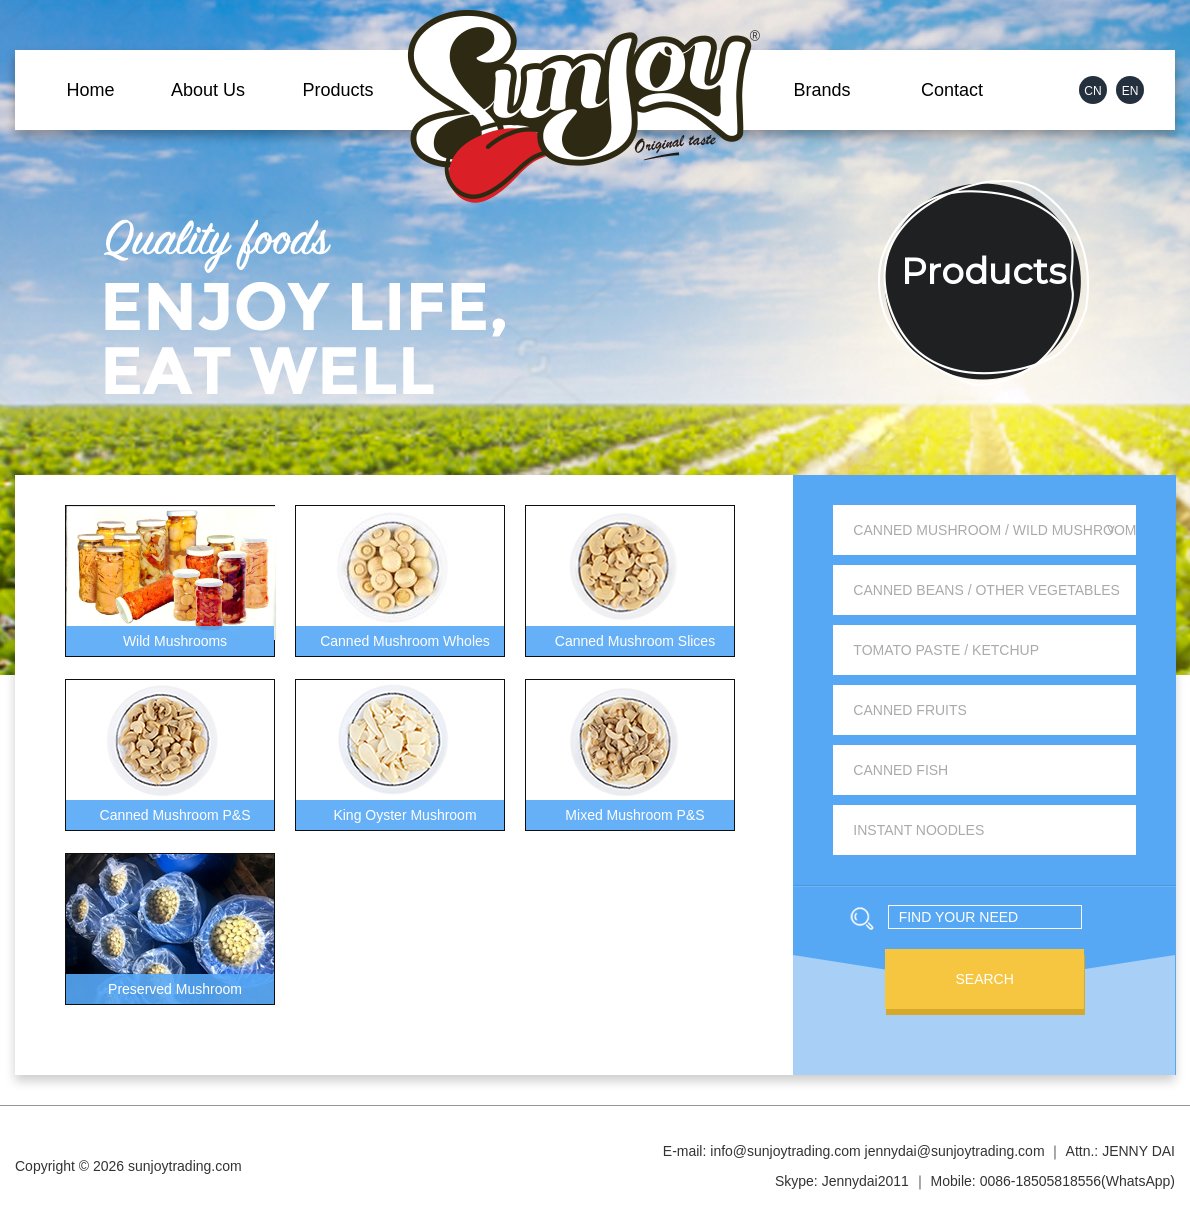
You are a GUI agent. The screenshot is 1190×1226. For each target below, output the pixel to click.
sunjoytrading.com (185, 1166)
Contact (952, 90)
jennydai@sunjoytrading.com (955, 1151)
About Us (208, 90)
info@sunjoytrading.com (785, 1151)
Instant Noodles (918, 830)
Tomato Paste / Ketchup (946, 650)
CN (1092, 91)
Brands (821, 90)
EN (1130, 91)
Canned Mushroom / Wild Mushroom (994, 530)
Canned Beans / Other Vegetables (986, 590)
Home (90, 90)
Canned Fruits (910, 710)
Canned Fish (900, 770)
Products (337, 90)
